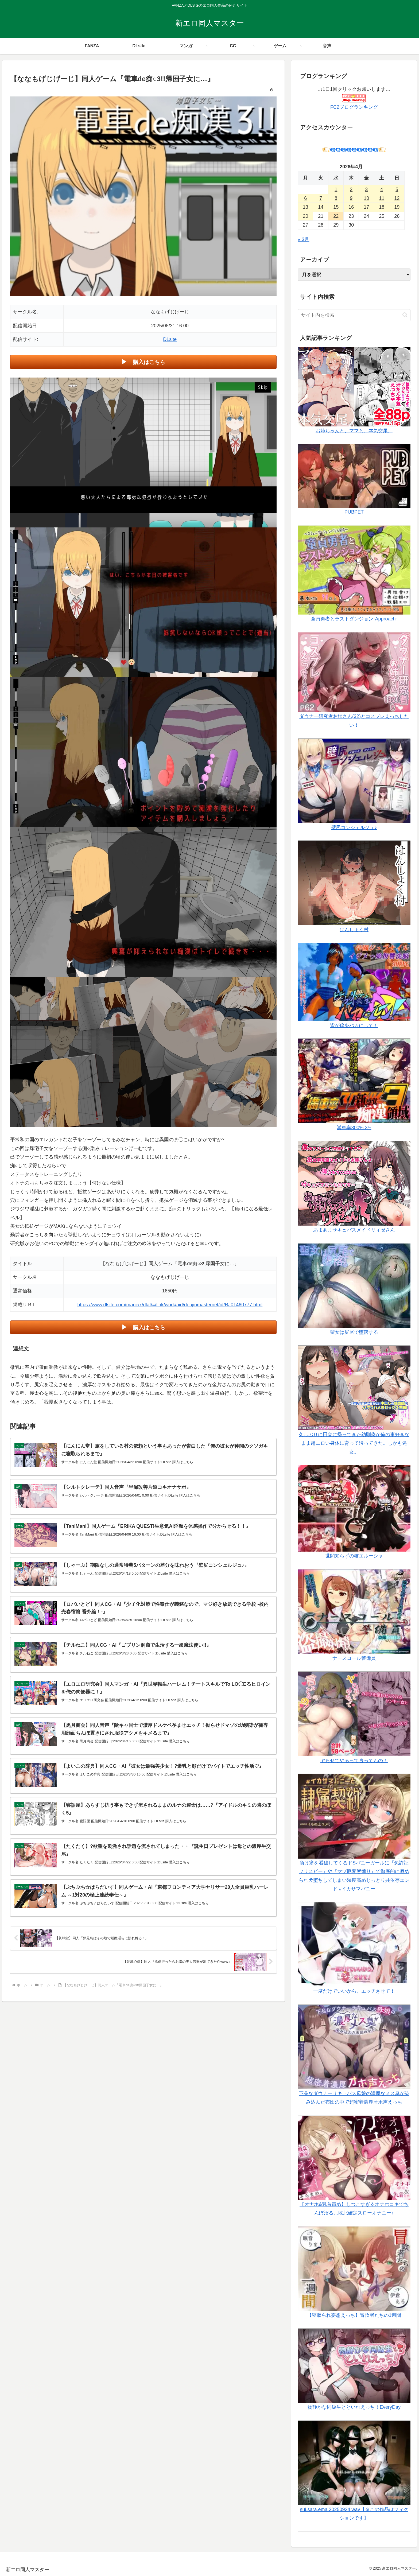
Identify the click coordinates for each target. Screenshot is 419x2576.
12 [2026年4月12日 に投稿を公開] (396, 198)
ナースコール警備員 (354, 1658)
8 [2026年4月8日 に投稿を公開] (336, 198)
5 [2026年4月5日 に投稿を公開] (396, 189)
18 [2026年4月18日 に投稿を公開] (381, 207)
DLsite (170, 339)
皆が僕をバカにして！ (354, 1025)
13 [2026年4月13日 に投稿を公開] (305, 207)
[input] (354, 315)
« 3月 (303, 239)
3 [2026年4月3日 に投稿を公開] (366, 189)
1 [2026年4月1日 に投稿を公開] (336, 189)
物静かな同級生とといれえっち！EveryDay (354, 2407)
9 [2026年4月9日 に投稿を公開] (351, 198)
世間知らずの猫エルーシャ (354, 1556)
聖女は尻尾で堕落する (354, 1332)
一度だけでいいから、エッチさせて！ (354, 1991)
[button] (405, 315)
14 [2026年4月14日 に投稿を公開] (320, 207)
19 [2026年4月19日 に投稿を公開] (396, 207)
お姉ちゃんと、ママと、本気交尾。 (354, 430)
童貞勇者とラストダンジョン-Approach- (354, 618)
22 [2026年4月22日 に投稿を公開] (336, 216)
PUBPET (354, 512)
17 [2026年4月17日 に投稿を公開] (366, 207)
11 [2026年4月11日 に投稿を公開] (381, 198)
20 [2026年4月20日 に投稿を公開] (305, 216)
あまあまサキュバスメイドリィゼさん (354, 1230)
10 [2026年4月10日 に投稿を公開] (366, 198)
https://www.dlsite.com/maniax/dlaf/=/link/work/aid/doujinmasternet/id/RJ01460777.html (169, 1304)
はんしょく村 (354, 929)
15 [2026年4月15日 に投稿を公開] (336, 207)
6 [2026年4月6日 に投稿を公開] (305, 198)
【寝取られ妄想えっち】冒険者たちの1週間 (354, 2315)
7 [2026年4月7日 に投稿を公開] (320, 198)
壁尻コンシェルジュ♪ (354, 827)
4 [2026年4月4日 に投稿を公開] (381, 189)
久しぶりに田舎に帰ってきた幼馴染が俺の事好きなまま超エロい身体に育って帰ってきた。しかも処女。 (354, 1443)
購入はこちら (149, 362)
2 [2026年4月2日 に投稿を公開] (351, 189)
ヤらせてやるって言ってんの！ (354, 1760)
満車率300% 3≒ (354, 1127)
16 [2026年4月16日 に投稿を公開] (351, 207)
